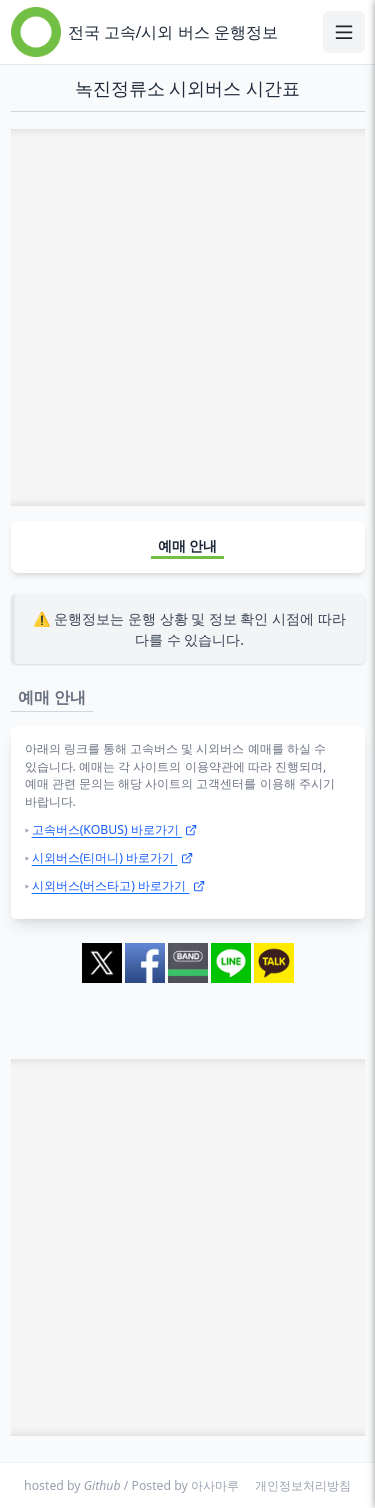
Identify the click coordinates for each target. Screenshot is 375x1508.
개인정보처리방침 (303, 1485)
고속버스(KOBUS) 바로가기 (115, 829)
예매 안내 (188, 545)
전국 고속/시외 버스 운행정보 (173, 32)
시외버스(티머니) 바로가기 (112, 857)
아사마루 (215, 1485)
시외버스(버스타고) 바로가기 (118, 885)
